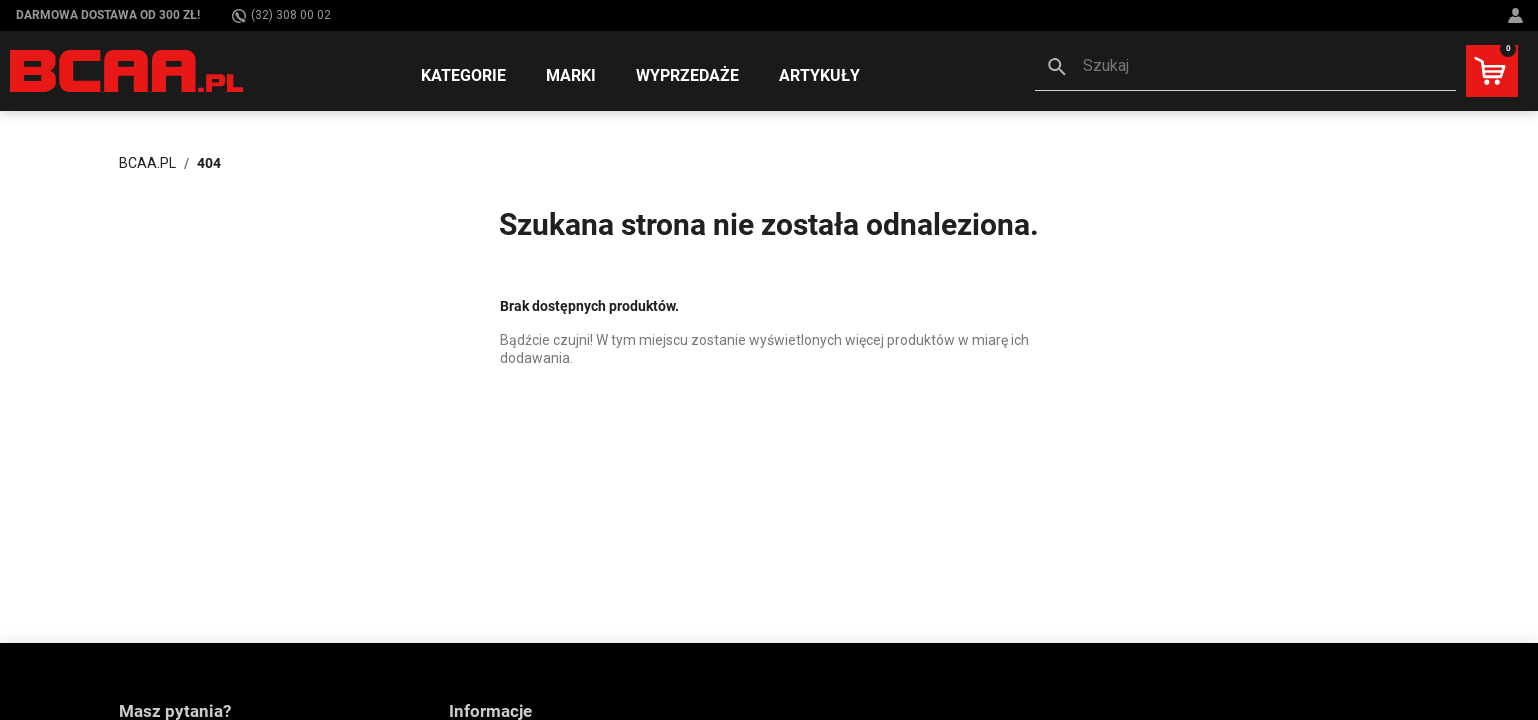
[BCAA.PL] (128, 70)
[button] (1245, 68)
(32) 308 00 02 (281, 15)
